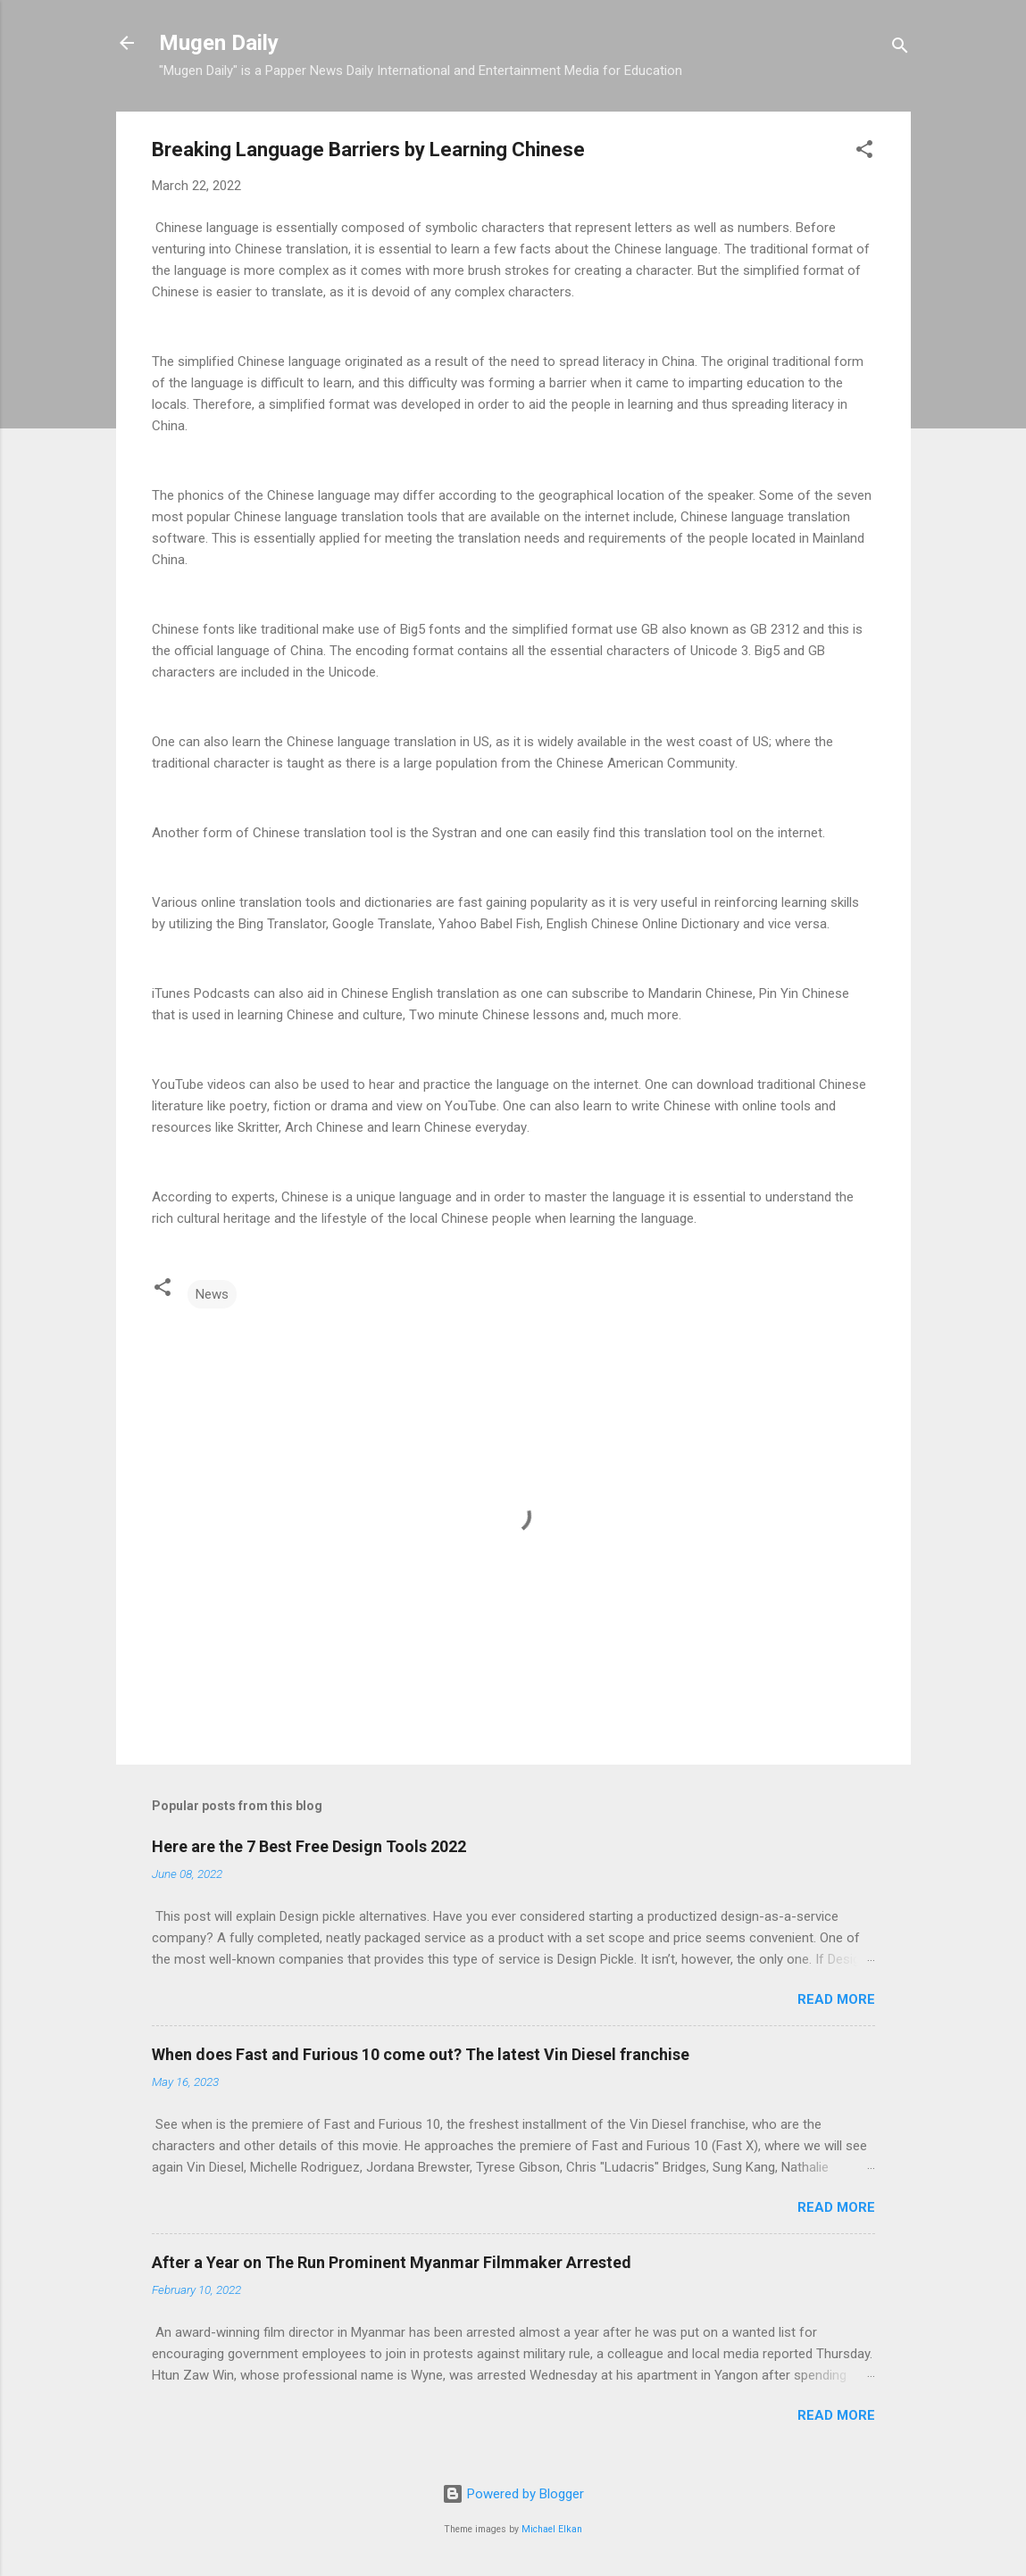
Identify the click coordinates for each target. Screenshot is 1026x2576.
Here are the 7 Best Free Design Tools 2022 (309, 1846)
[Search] (900, 48)
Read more (836, 1999)
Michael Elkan (551, 2529)
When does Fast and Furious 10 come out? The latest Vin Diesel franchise (420, 2054)
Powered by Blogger (513, 2494)
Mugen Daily (219, 42)
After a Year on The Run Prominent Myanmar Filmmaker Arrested (391, 2262)
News (212, 1294)
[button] (864, 152)
